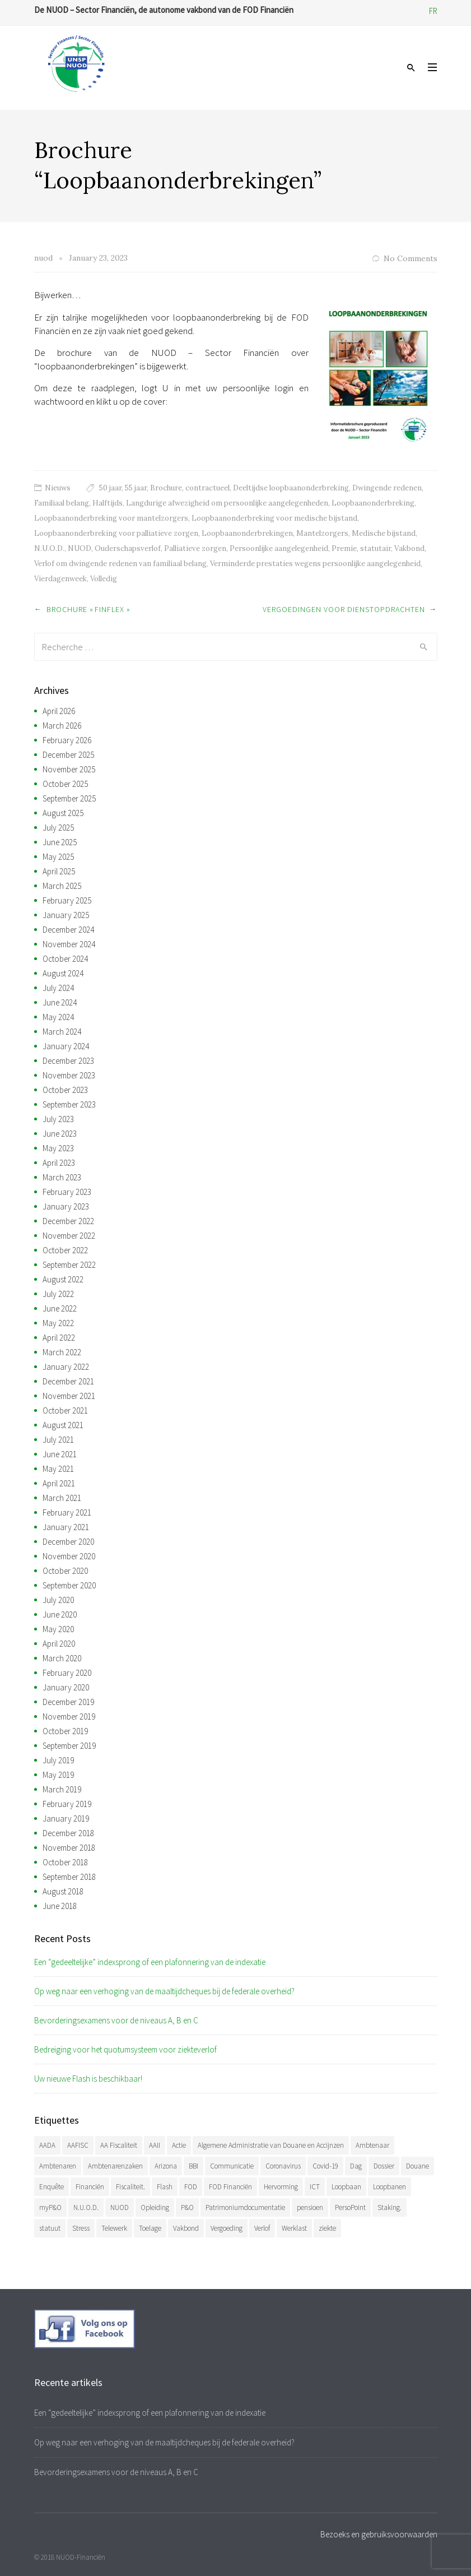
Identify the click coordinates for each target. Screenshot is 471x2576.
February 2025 (67, 900)
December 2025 (68, 754)
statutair (375, 548)
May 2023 (58, 1148)
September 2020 (69, 1585)
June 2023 (60, 1133)
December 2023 (68, 1060)
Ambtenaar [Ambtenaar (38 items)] (372, 2145)
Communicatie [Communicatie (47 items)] (232, 2166)
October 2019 (65, 1731)
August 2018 (63, 1891)
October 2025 (65, 784)
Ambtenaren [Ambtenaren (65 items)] (57, 2166)
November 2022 (69, 1235)
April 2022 (59, 1337)
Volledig (103, 578)
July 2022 (58, 1294)
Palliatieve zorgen (195, 548)
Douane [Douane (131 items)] (417, 2166)
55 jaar (136, 488)
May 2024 (58, 1017)
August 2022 (63, 1279)
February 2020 (67, 1672)
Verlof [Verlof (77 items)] (262, 2228)
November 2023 (69, 1075)
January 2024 (66, 1046)
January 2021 (66, 1527)
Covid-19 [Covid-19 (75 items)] (325, 2166)
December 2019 (68, 1702)
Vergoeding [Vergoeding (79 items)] (227, 2228)
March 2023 (62, 1177)
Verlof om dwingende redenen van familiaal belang (120, 563)
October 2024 (65, 958)
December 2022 (68, 1221)
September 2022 (69, 1264)
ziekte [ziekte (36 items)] (327, 2228)
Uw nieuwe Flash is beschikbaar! (88, 2078)
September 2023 (69, 1104)
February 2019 (67, 1804)
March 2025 (62, 886)
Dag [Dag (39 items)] (356, 2166)
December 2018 (68, 1833)
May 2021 (58, 1468)
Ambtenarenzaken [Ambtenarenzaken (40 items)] (115, 2166)
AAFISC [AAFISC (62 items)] (77, 2145)
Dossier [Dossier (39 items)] (384, 2166)
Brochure (166, 488)
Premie (344, 548)
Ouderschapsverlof (128, 548)
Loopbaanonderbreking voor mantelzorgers (111, 518)
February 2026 (67, 740)
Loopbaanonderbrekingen (247, 533)
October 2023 (65, 1090)
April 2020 (59, 1643)
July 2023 (58, 1119)
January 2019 (66, 1818)
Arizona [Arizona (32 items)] (166, 2166)
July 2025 (58, 827)
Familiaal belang (61, 503)
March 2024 (62, 1031)
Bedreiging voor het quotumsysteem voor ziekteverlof (125, 2049)
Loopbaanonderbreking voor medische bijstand (274, 518)
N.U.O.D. (49, 548)
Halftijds (107, 503)
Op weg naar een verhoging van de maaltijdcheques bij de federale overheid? (164, 1991)
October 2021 (65, 1410)
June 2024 (60, 1002)
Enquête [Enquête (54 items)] (51, 2187)
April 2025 (59, 871)
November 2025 (69, 769)
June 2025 (60, 842)
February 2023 (67, 1192)
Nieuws (58, 488)
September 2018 (69, 1876)
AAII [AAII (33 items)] (154, 2145)
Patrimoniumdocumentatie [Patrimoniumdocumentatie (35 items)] (245, 2207)
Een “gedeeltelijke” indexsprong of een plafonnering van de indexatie (149, 1962)
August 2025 (63, 813)
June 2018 (60, 1906)
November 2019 (69, 1716)
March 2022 (62, 1352)
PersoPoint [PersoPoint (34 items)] (350, 2207)
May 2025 (58, 856)
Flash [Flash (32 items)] (164, 2187)
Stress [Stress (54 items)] (81, 2228)
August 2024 (63, 973)
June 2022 (60, 1308)
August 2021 (63, 1425)
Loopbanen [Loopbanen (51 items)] (389, 2187)
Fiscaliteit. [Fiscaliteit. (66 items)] (130, 2187)
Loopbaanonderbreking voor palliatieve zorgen (116, 533)
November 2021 (69, 1396)
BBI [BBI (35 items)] (193, 2166)
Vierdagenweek (60, 578)
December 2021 (68, 1381)
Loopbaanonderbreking (373, 503)
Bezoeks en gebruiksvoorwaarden (378, 2534)
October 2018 (65, 1862)
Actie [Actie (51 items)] (179, 2145)
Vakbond (409, 548)
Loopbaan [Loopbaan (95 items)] (346, 2187)
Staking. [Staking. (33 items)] (389, 2207)
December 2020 (68, 1541)
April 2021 (59, 1483)
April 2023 (59, 1162)
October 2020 (65, 1570)
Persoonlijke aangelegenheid (279, 548)
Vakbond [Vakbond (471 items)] (186, 2228)
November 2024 (69, 944)
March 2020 (62, 1658)
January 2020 (66, 1687)
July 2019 (58, 1760)
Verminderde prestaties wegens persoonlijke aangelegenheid (315, 563)
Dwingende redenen (387, 488)
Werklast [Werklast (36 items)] (294, 2228)
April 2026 (59, 711)
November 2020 (69, 1556)
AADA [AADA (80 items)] (47, 2145)
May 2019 (58, 1774)
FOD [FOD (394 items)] (190, 2187)
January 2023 (66, 1206)
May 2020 (58, 1629)
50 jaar (110, 488)
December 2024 (68, 929)
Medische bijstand (384, 533)
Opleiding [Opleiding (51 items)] (155, 2207)
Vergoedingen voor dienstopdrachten (344, 609)
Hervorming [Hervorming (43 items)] (281, 2187)
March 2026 (62, 725)
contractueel (207, 488)
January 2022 (66, 1366)
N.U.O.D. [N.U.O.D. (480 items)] (86, 2207)
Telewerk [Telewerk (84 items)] (114, 2228)
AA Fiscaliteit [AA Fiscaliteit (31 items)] (118, 2145)
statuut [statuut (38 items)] (49, 2228)
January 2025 (66, 915)
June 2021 (60, 1454)
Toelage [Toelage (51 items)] (150, 2228)
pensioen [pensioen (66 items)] (310, 2207)
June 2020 (60, 1614)
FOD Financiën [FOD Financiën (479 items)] (230, 2187)
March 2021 (62, 1498)
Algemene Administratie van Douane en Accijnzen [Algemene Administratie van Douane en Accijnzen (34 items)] (271, 2145)
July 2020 (58, 1600)
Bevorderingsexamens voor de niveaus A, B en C (116, 2020)
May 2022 (58, 1323)
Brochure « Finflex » (88, 609)
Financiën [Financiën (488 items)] (90, 2187)
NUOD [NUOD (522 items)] (119, 2207)
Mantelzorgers (322, 533)
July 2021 (58, 1439)
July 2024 (58, 988)
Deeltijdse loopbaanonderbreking (291, 488)
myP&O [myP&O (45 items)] (50, 2207)
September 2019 (69, 1745)
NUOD (79, 548)
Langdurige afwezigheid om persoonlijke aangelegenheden (227, 503)
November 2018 (69, 1847)
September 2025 (69, 798)
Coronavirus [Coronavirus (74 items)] (283, 2166)
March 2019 (62, 1789)
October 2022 (65, 1250)
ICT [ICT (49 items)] (315, 2187)
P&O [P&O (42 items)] (187, 2207)
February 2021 (67, 1512)
